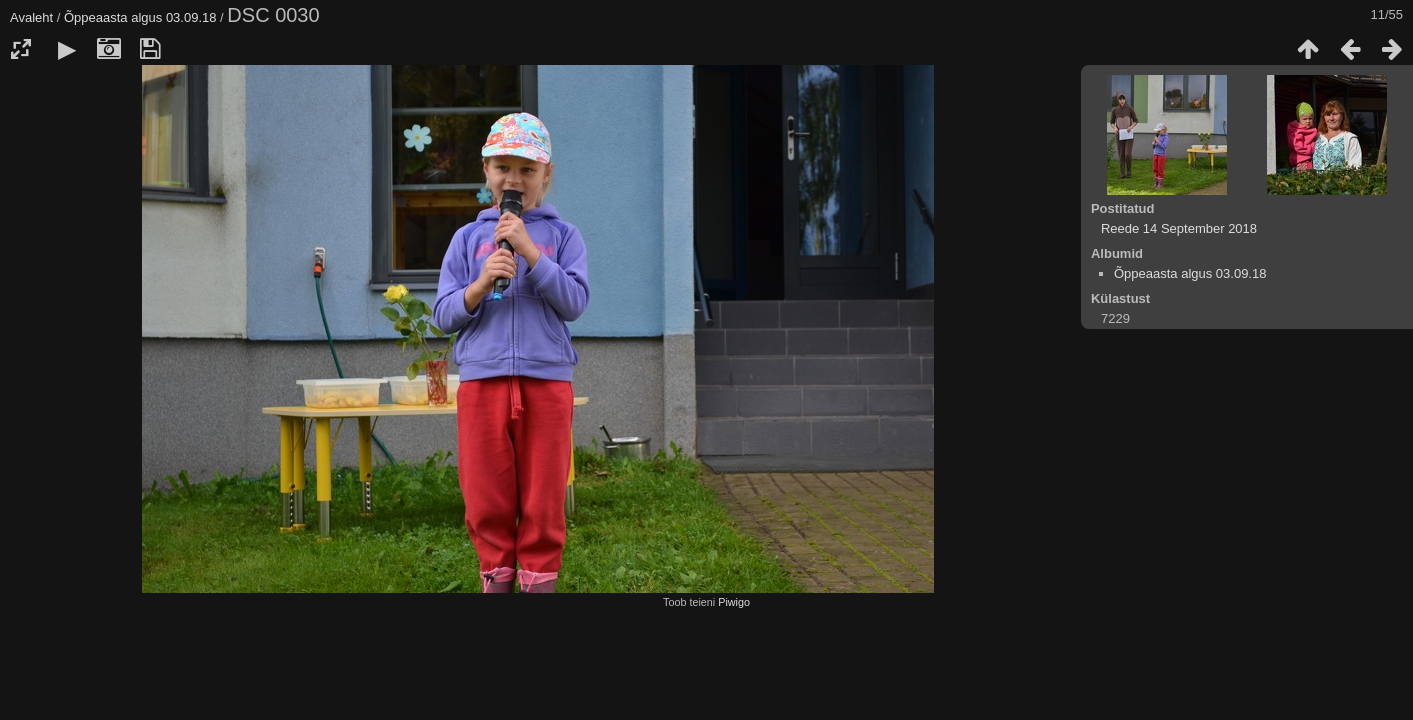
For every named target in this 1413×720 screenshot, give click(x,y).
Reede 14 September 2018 (1179, 228)
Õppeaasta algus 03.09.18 (140, 17)
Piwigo (734, 602)
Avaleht (31, 17)
